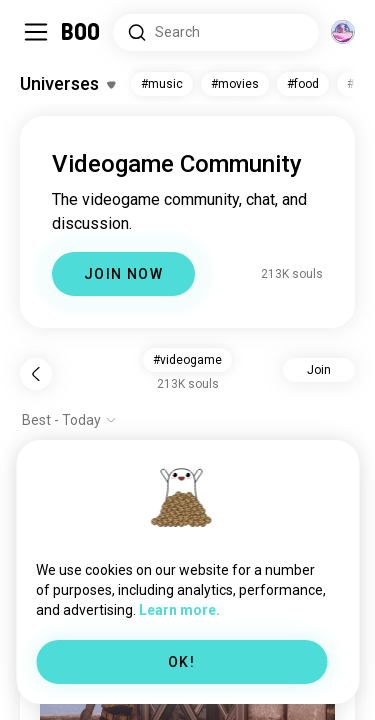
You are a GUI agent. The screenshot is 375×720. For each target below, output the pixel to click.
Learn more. (179, 610)
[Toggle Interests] (67, 84)
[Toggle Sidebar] (36, 32)
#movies (235, 84)
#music (162, 84)
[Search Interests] (216, 32)
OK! (181, 662)
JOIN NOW (123, 274)
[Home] (81, 32)
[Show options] (69, 420)
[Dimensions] (343, 32)
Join (319, 370)
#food (303, 84)
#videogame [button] (187, 360)
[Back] (36, 374)
